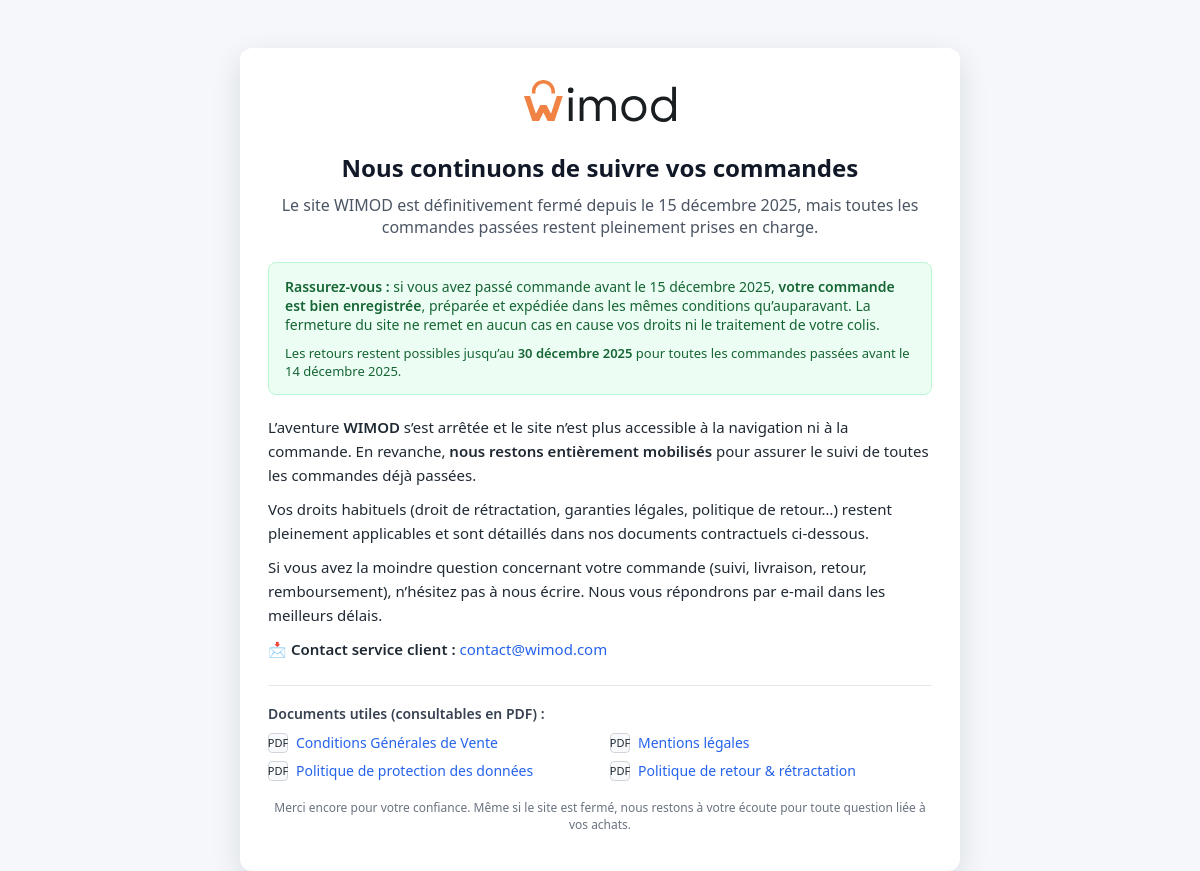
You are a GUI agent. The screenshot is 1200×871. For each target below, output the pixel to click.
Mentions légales (694, 742)
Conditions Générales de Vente (397, 742)
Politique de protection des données (414, 770)
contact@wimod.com (533, 649)
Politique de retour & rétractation (747, 770)
